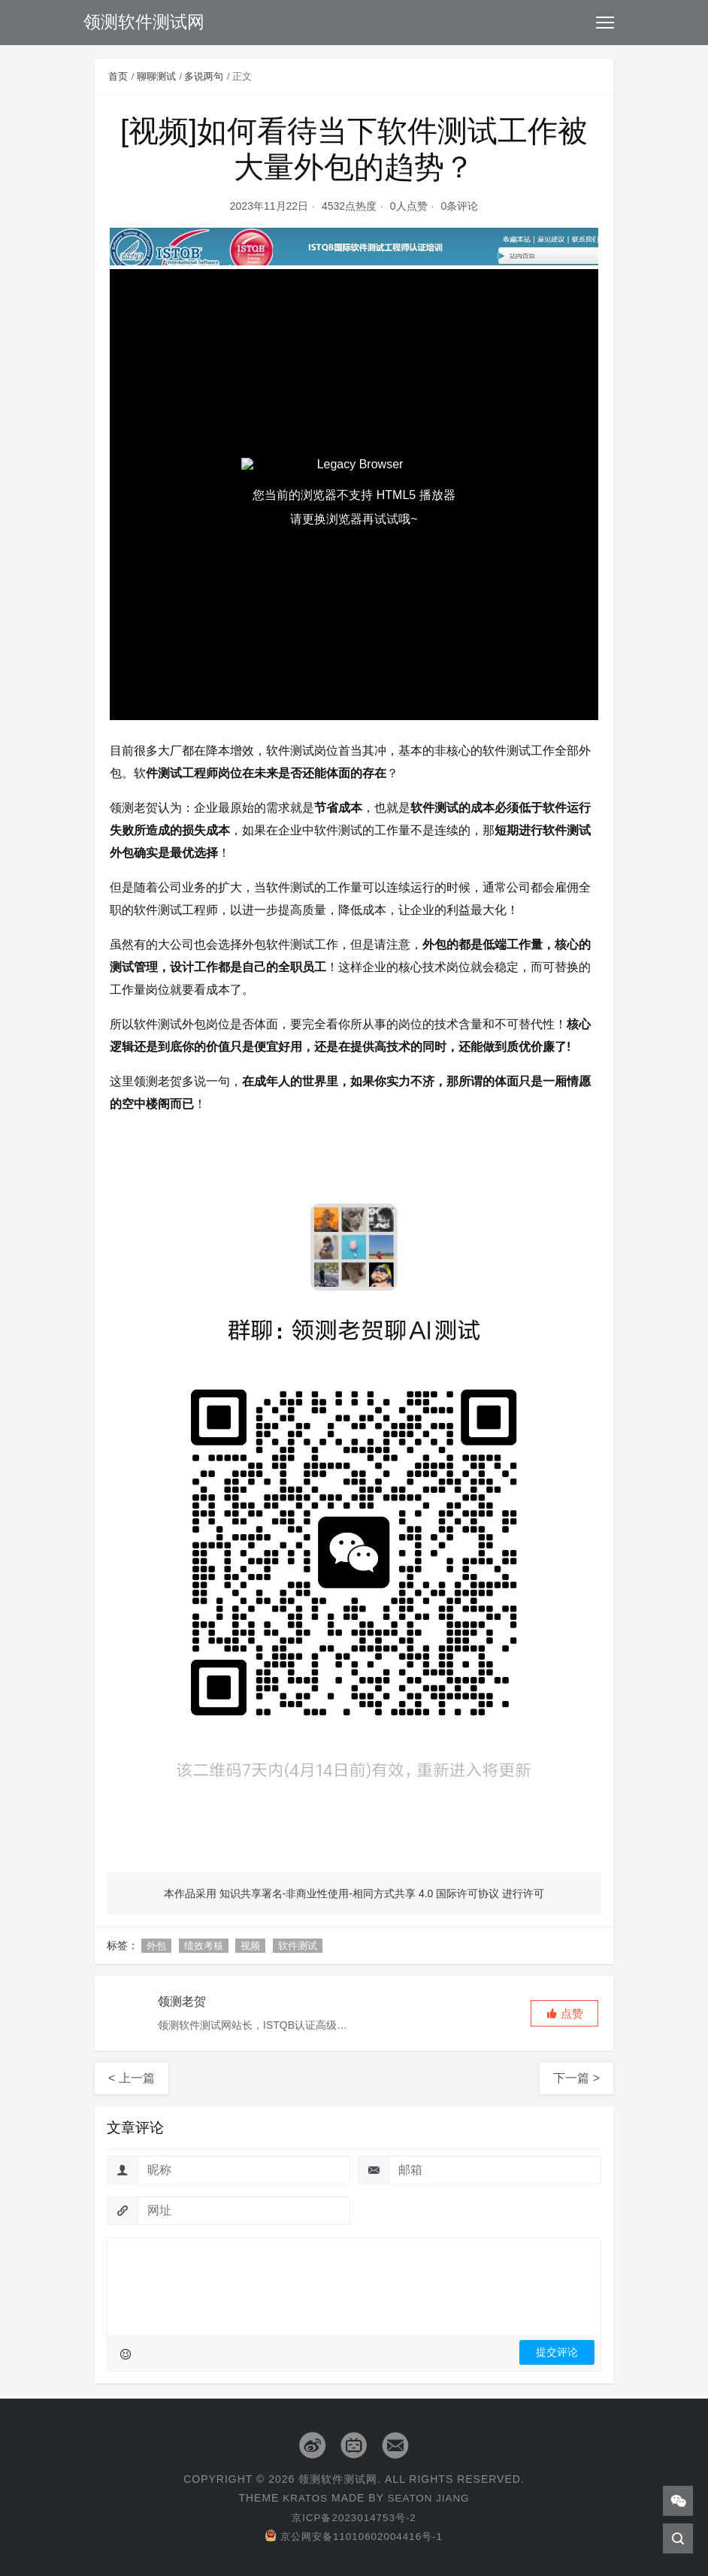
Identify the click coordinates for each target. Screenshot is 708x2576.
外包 (156, 1945)
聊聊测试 (156, 76)
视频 (250, 1945)
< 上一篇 (131, 2078)
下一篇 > (576, 2078)
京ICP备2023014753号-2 (354, 2517)
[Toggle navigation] (605, 22)
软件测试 (297, 1945)
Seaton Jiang (429, 2498)
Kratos (303, 2498)
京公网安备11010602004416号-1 (353, 2536)
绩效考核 (203, 1945)
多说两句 (203, 76)
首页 (118, 76)
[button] (564, 2013)
